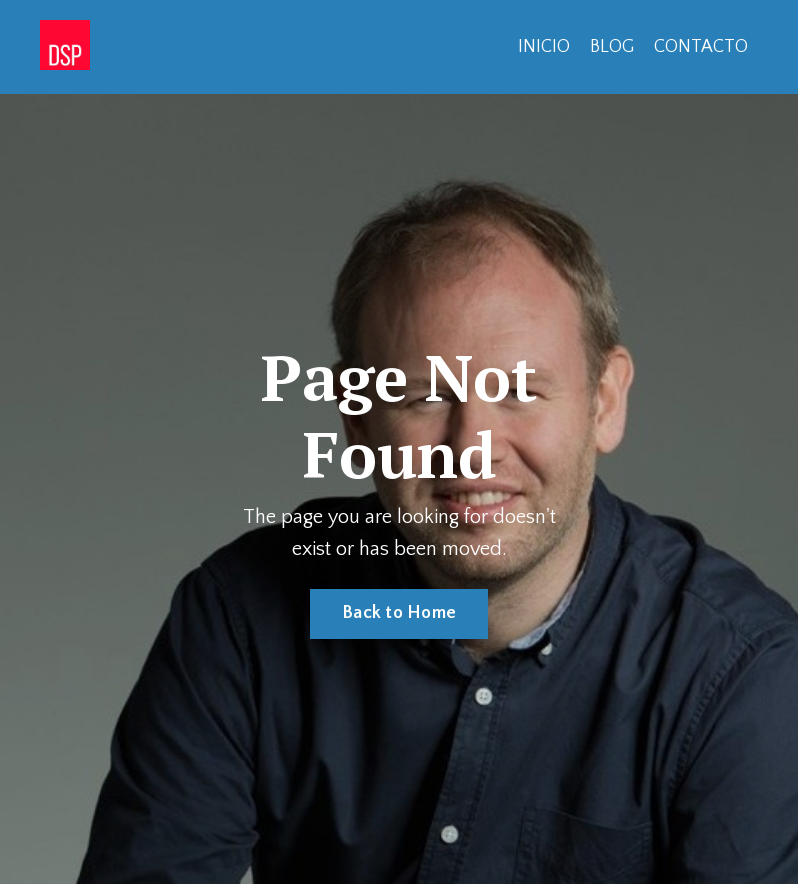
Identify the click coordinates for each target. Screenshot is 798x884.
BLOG (612, 47)
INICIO (544, 47)
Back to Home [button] (399, 613)
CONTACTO (701, 47)
